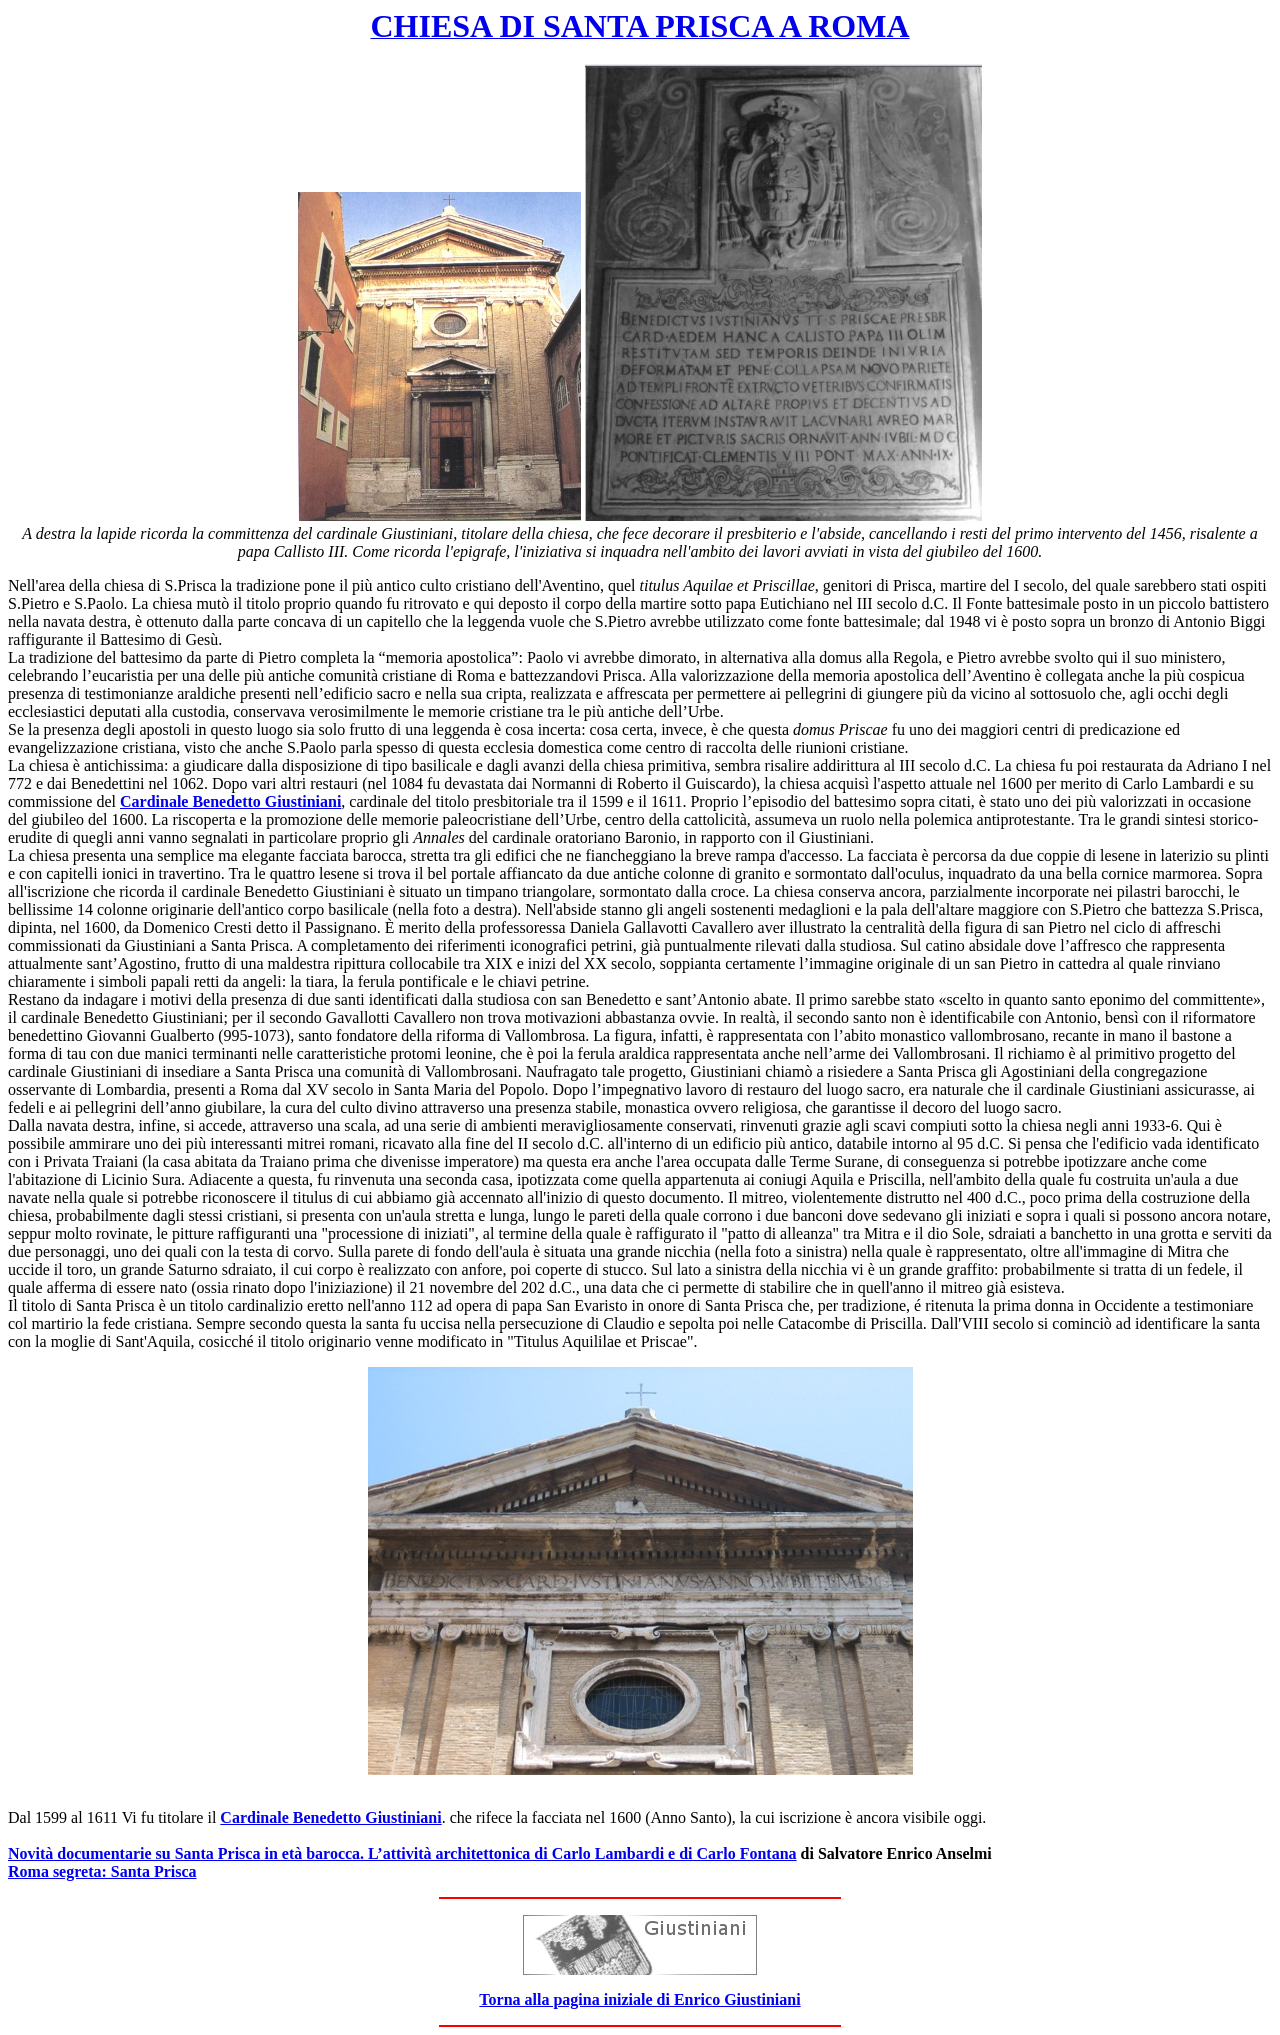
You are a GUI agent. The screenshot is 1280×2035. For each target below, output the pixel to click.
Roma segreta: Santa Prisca (102, 1871)
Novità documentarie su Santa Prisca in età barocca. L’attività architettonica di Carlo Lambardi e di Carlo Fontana (402, 1853)
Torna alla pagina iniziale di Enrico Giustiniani (639, 1999)
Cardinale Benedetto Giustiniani (230, 801)
